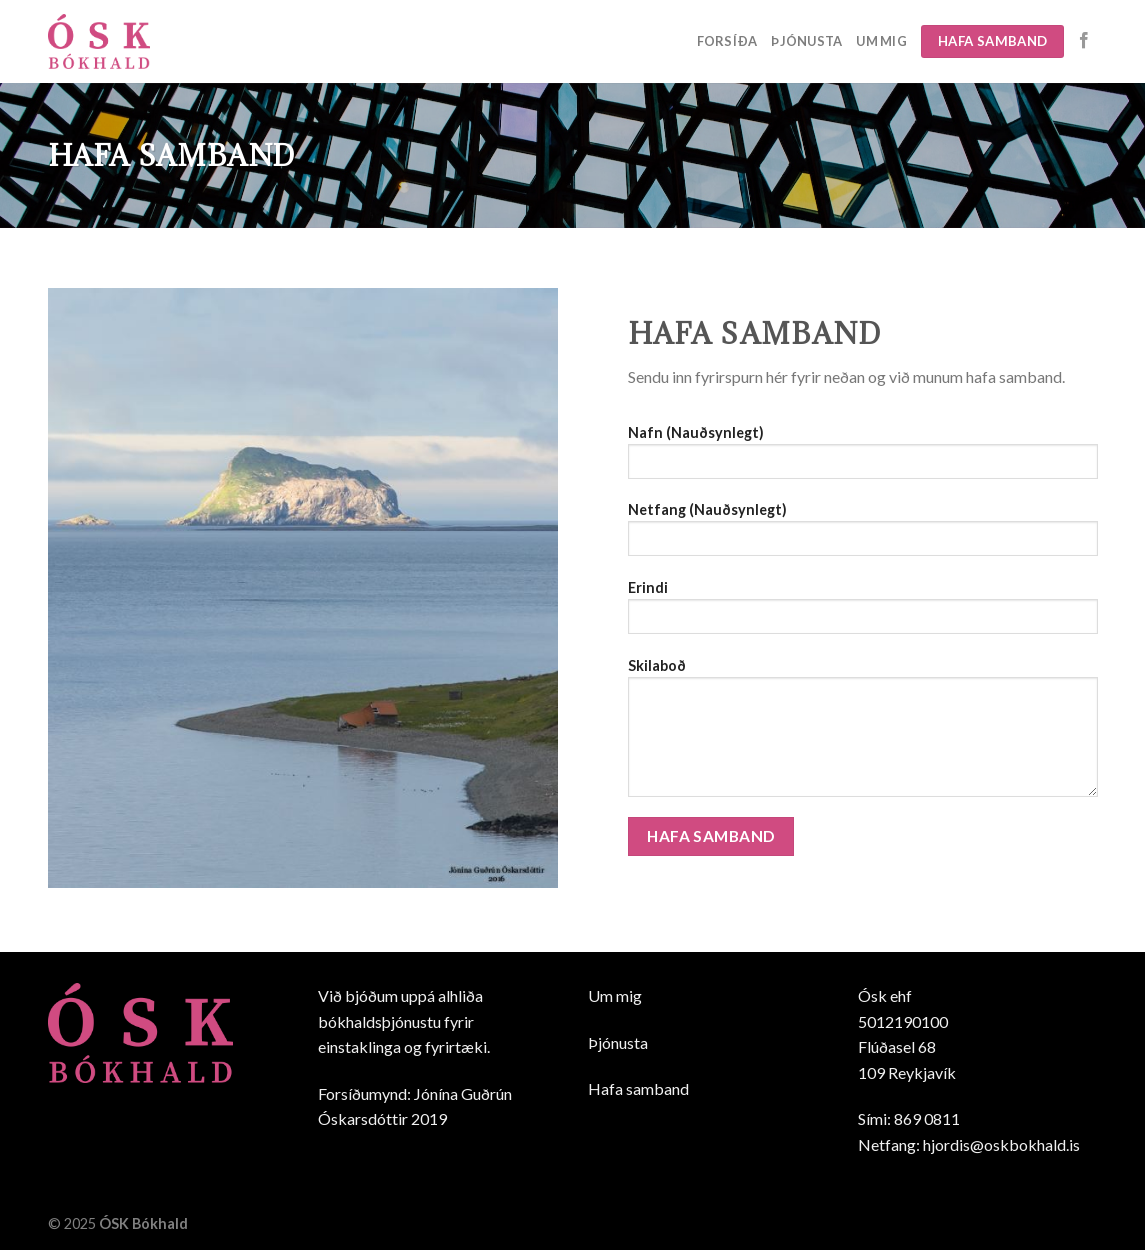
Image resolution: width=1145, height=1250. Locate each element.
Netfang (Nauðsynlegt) (863, 535)
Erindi (863, 613)
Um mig (881, 41)
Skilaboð (863, 734)
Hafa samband (638, 1088)
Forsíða (727, 41)
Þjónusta (806, 41)
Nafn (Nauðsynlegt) (863, 458)
